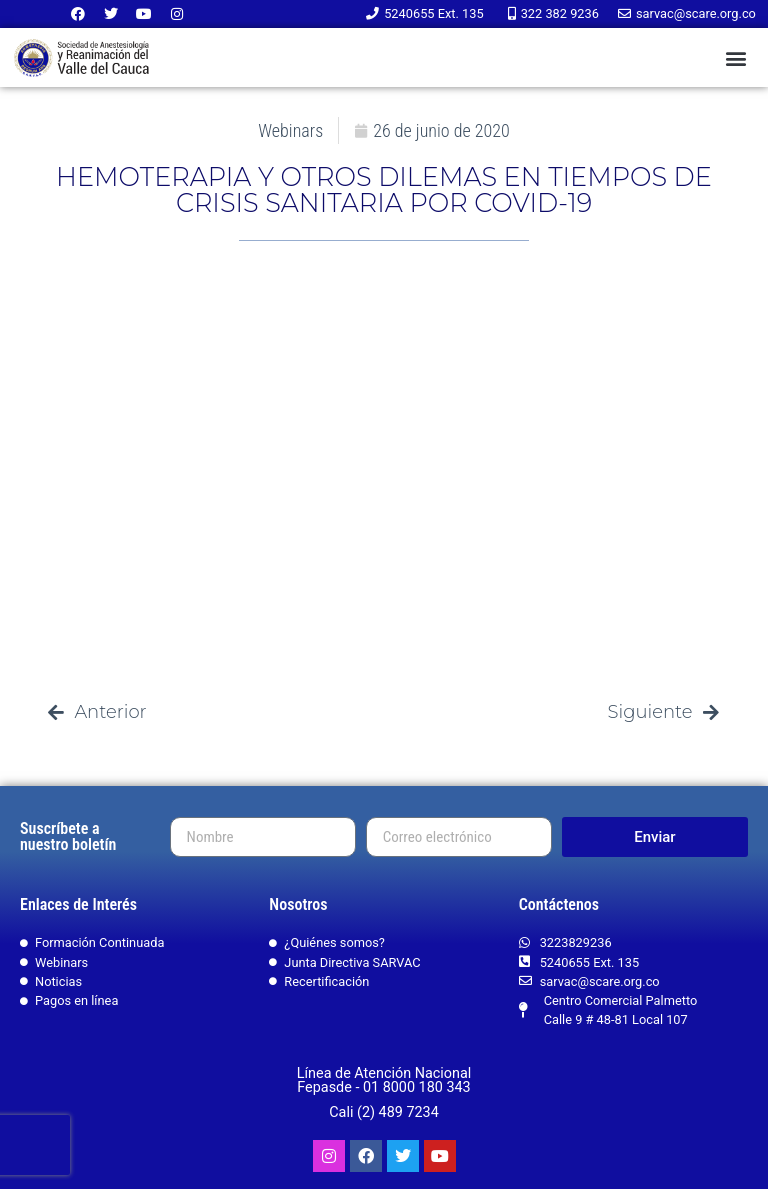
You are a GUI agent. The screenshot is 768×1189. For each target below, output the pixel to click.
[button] (736, 57)
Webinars (290, 130)
